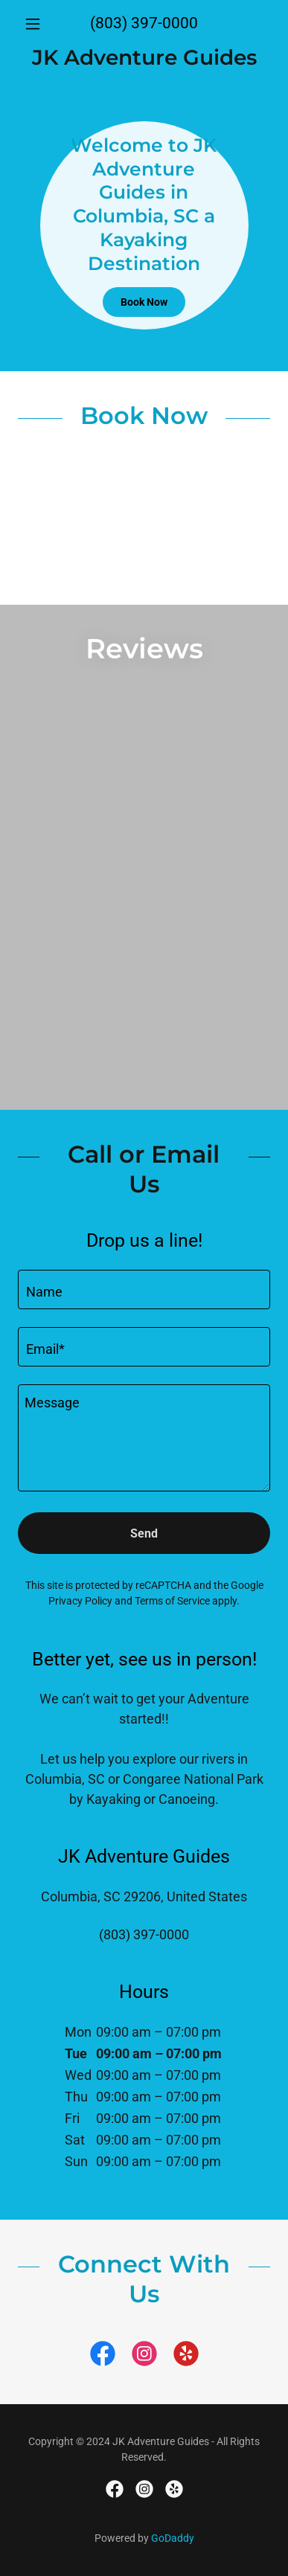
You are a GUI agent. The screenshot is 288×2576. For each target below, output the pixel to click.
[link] (144, 58)
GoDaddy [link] (172, 2538)
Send (144, 1533)
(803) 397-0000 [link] (144, 23)
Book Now (144, 302)
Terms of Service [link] (172, 1601)
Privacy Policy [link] (80, 1601)
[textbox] (144, 1289)
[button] (37, 24)
